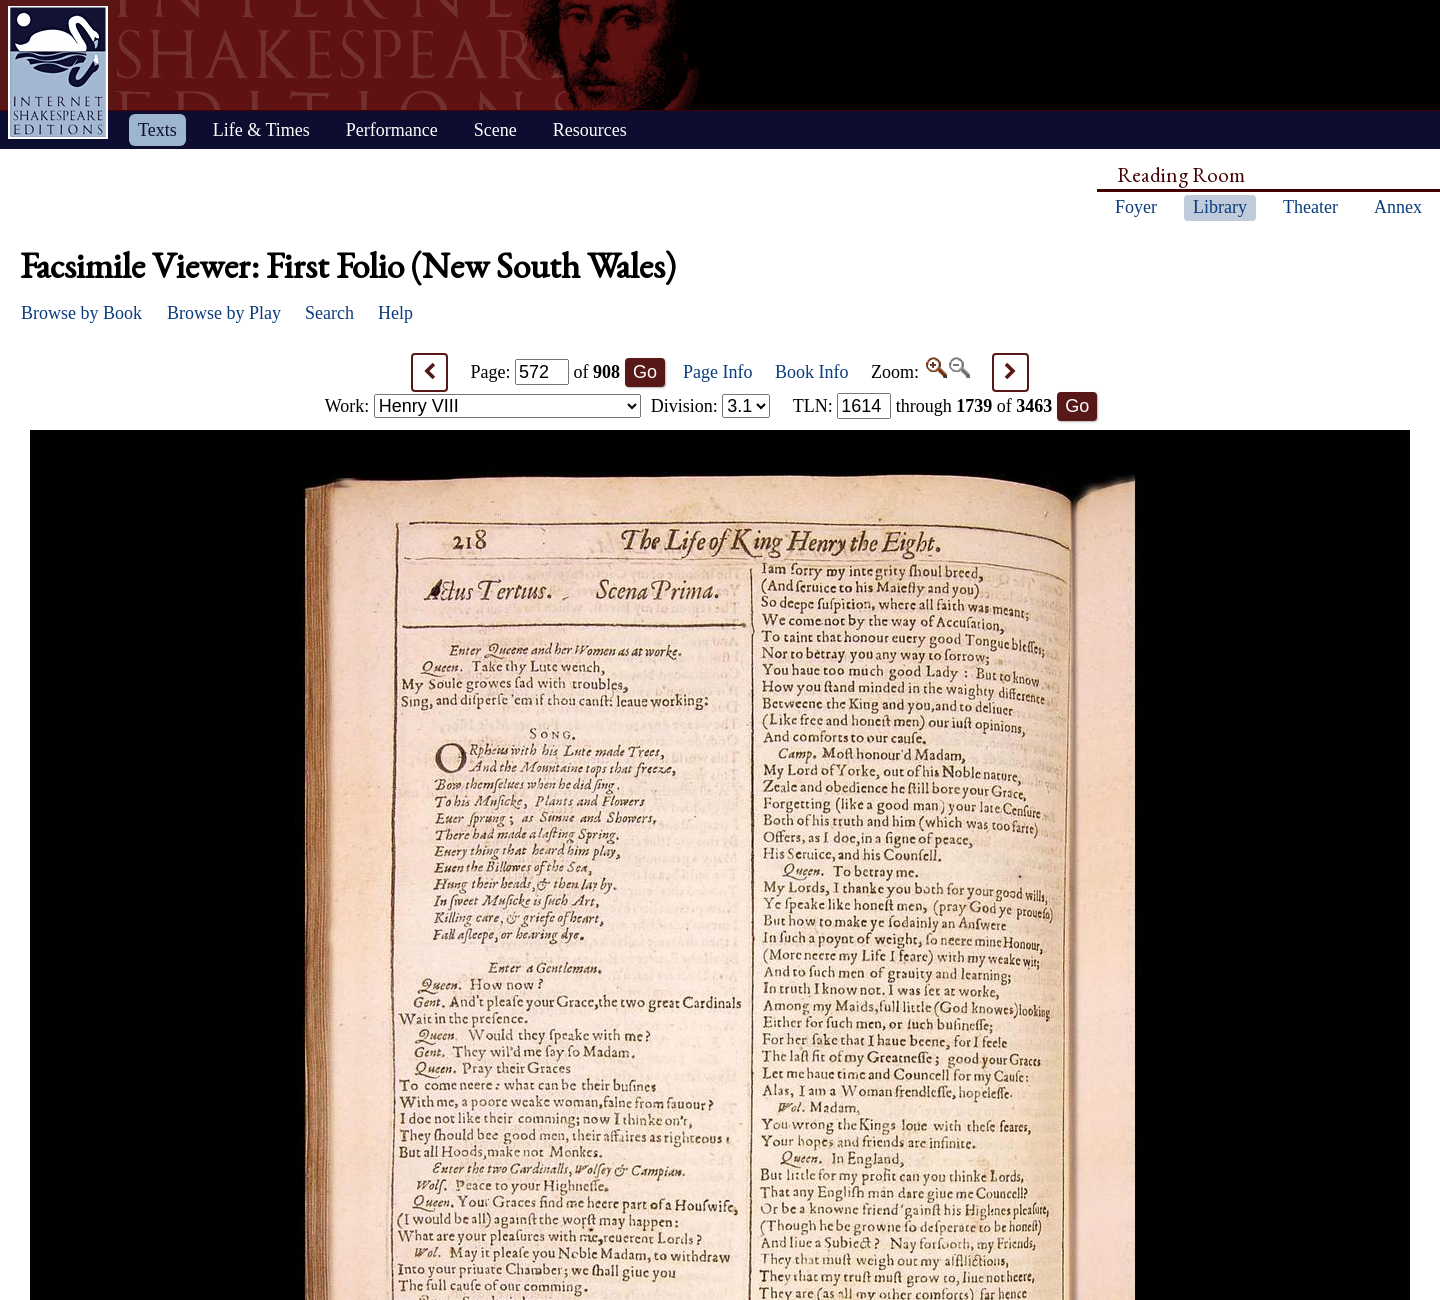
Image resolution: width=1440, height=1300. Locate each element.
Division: (711, 406)
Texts (157, 130)
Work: (483, 406)
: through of (923, 406)
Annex (1398, 207)
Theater (1310, 207)
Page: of (546, 372)
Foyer (1136, 207)
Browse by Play (224, 313)
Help (395, 313)
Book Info (812, 372)
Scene (495, 130)
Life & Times (261, 130)
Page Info (717, 372)
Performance (392, 130)
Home (58, 72)
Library (1220, 207)
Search (329, 313)
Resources (590, 130)
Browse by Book (81, 313)
